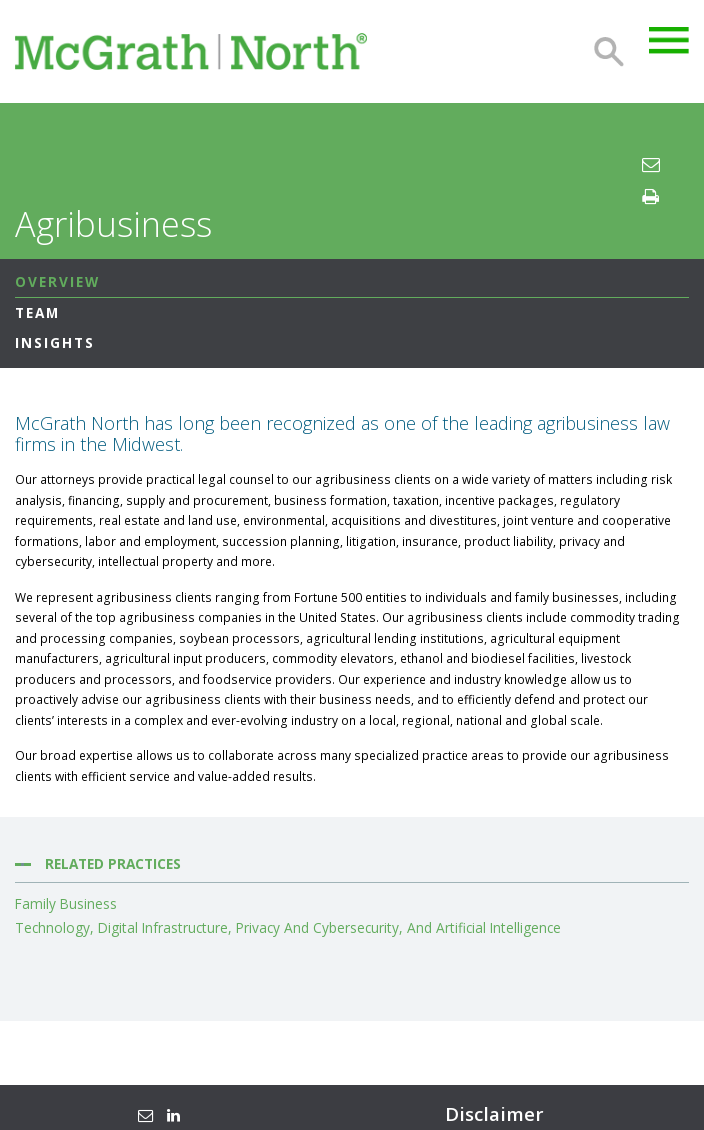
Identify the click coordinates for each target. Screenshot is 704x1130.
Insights (55, 342)
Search (609, 52)
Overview (57, 281)
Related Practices (113, 863)
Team (37, 312)
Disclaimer (494, 1114)
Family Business (66, 904)
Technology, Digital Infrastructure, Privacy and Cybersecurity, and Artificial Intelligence (288, 928)
